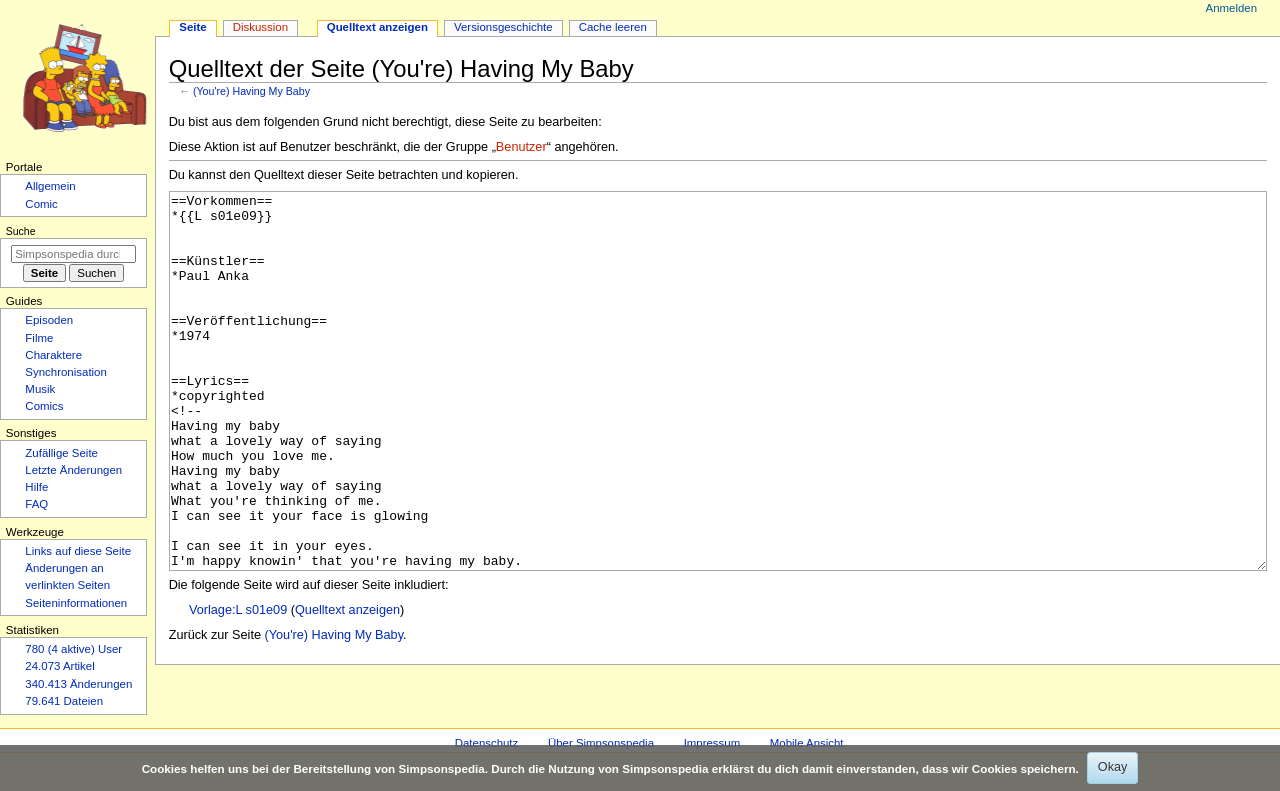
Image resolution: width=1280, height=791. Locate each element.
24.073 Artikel (59, 666)
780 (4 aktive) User (73, 649)
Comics (44, 406)
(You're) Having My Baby (251, 91)
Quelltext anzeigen (347, 685)
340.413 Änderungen (78, 684)
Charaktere (53, 355)
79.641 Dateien (64, 701)
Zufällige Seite (61, 453)
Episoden (49, 320)
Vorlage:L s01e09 (238, 685)
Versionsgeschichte (503, 27)
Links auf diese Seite (78, 551)
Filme (39, 338)
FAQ (36, 504)
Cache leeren (613, 27)
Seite (192, 27)
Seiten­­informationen (76, 603)
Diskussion (260, 27)
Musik (40, 389)
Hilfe (36, 487)
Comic (41, 204)
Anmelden (1232, 8)
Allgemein (50, 186)
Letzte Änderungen (73, 470)
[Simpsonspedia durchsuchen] (73, 254)
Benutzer (521, 147)
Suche (21, 231)
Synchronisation (66, 372)
